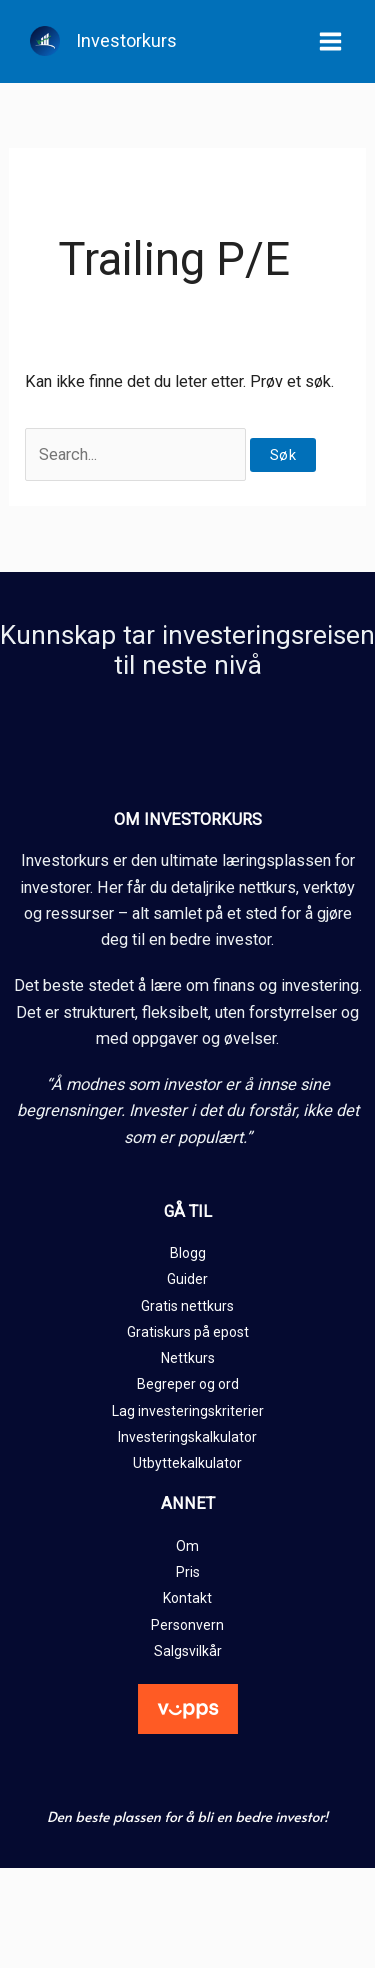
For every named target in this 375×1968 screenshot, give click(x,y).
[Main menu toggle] (330, 42)
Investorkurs (126, 40)
